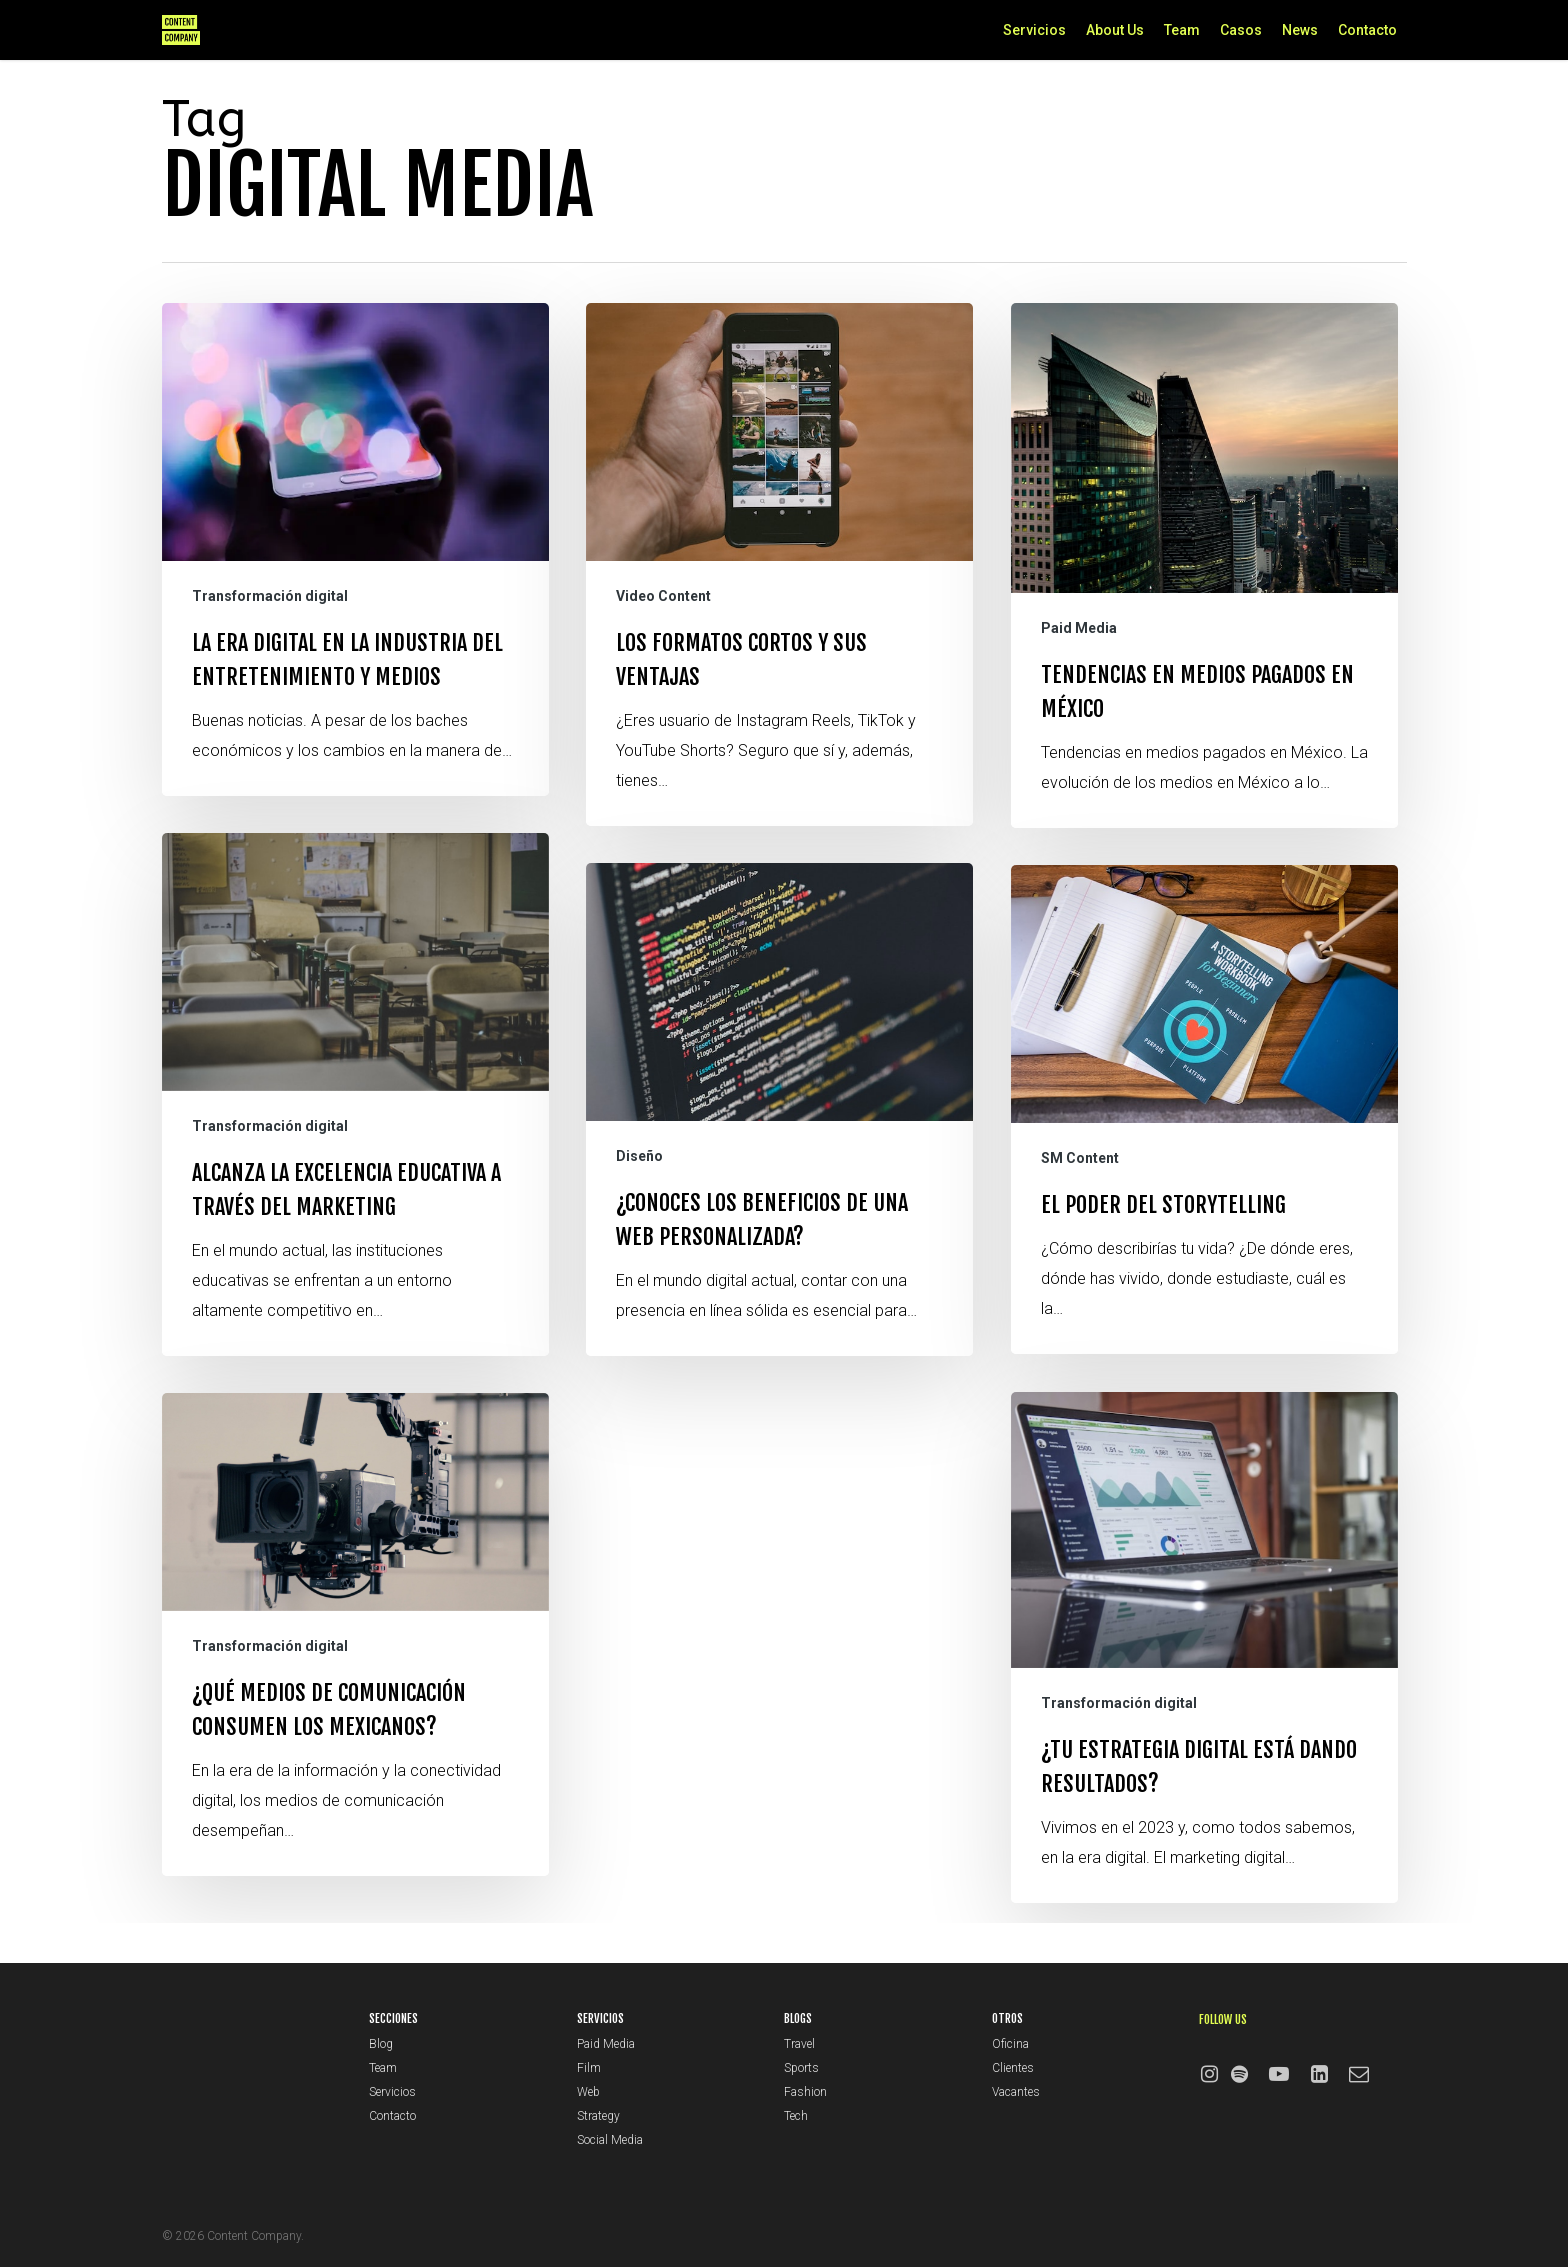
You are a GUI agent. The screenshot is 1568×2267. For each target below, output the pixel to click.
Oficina (1010, 2044)
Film (589, 2068)
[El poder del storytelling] (1204, 1180)
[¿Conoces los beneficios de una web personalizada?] (779, 1137)
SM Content (1080, 1230)
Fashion (805, 2092)
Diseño (639, 1184)
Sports (801, 2068)
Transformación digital (270, 596)
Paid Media (1079, 628)
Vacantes (1016, 2092)
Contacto (392, 2116)
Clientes (1013, 2068)
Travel (799, 2044)
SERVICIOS (600, 2018)
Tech (796, 2116)
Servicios (392, 2092)
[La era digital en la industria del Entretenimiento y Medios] (355, 549)
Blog (381, 2044)
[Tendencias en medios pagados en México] (1204, 565)
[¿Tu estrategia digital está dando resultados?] (1204, 1718)
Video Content (663, 596)
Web (588, 2092)
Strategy (598, 2116)
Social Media (610, 2140)
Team (383, 2068)
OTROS (1007, 2018)
